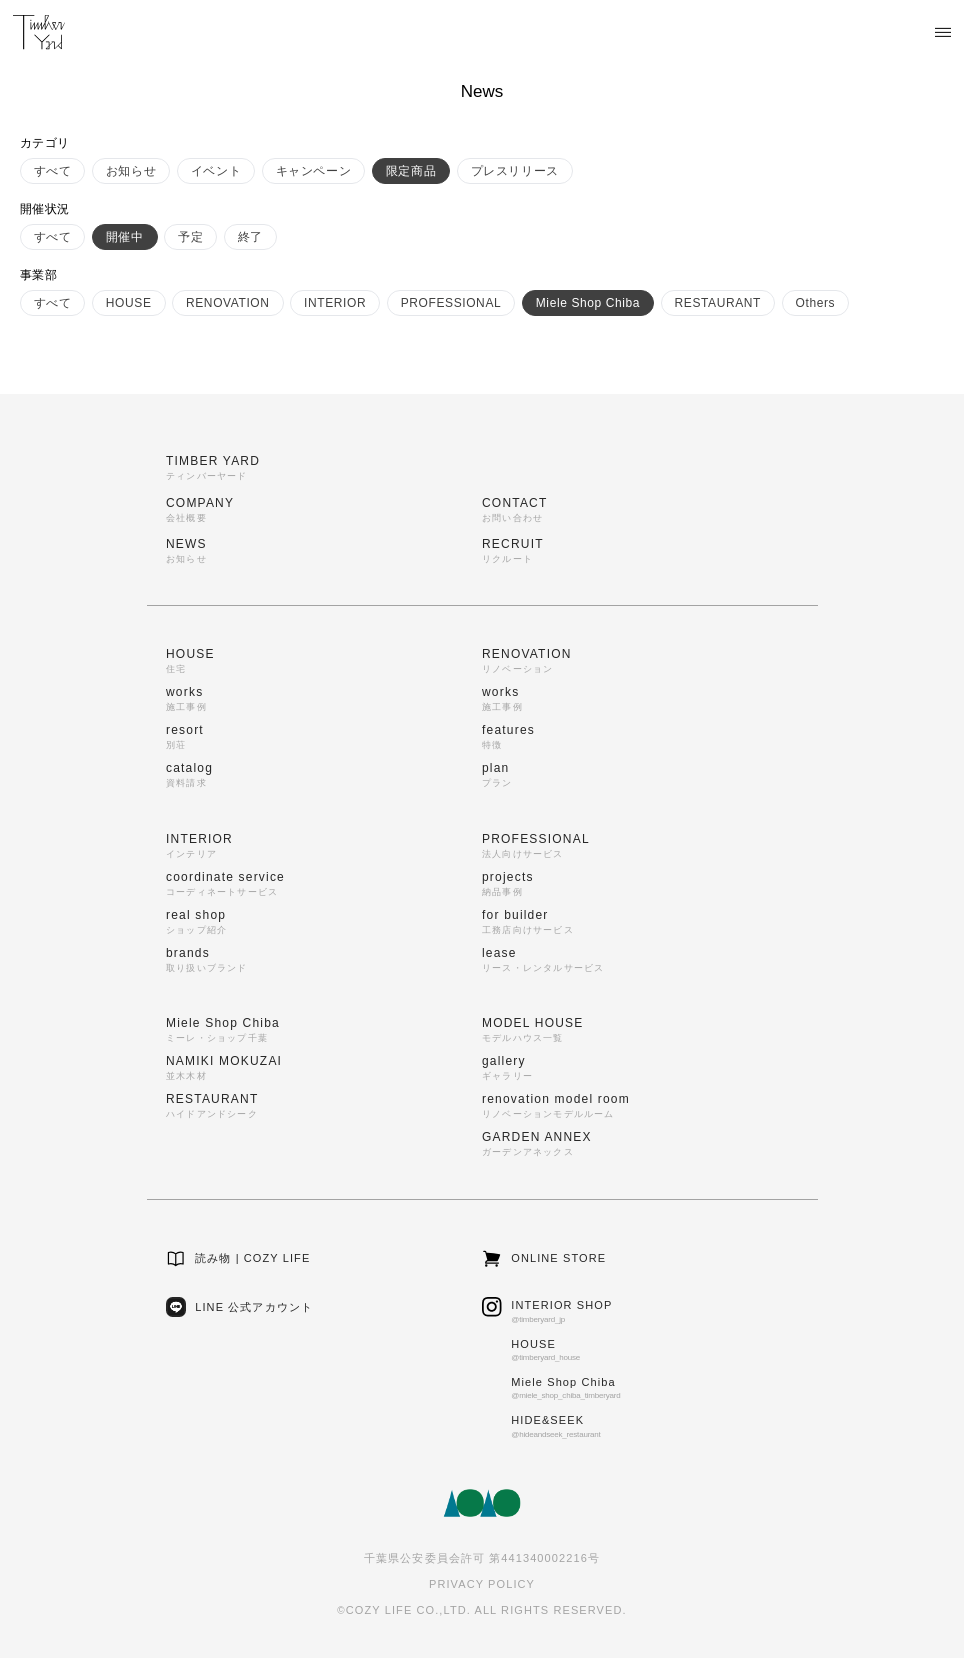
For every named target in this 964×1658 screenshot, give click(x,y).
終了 (250, 237)
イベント (216, 171)
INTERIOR (335, 303)
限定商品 (411, 171)
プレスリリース (515, 171)
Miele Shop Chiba (588, 303)
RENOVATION (228, 303)
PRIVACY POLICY (482, 1584)
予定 (190, 237)
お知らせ (131, 171)
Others (816, 303)
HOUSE (129, 303)
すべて (53, 171)
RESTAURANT (718, 303)
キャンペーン (314, 171)
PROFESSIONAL (451, 303)
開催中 (125, 237)
